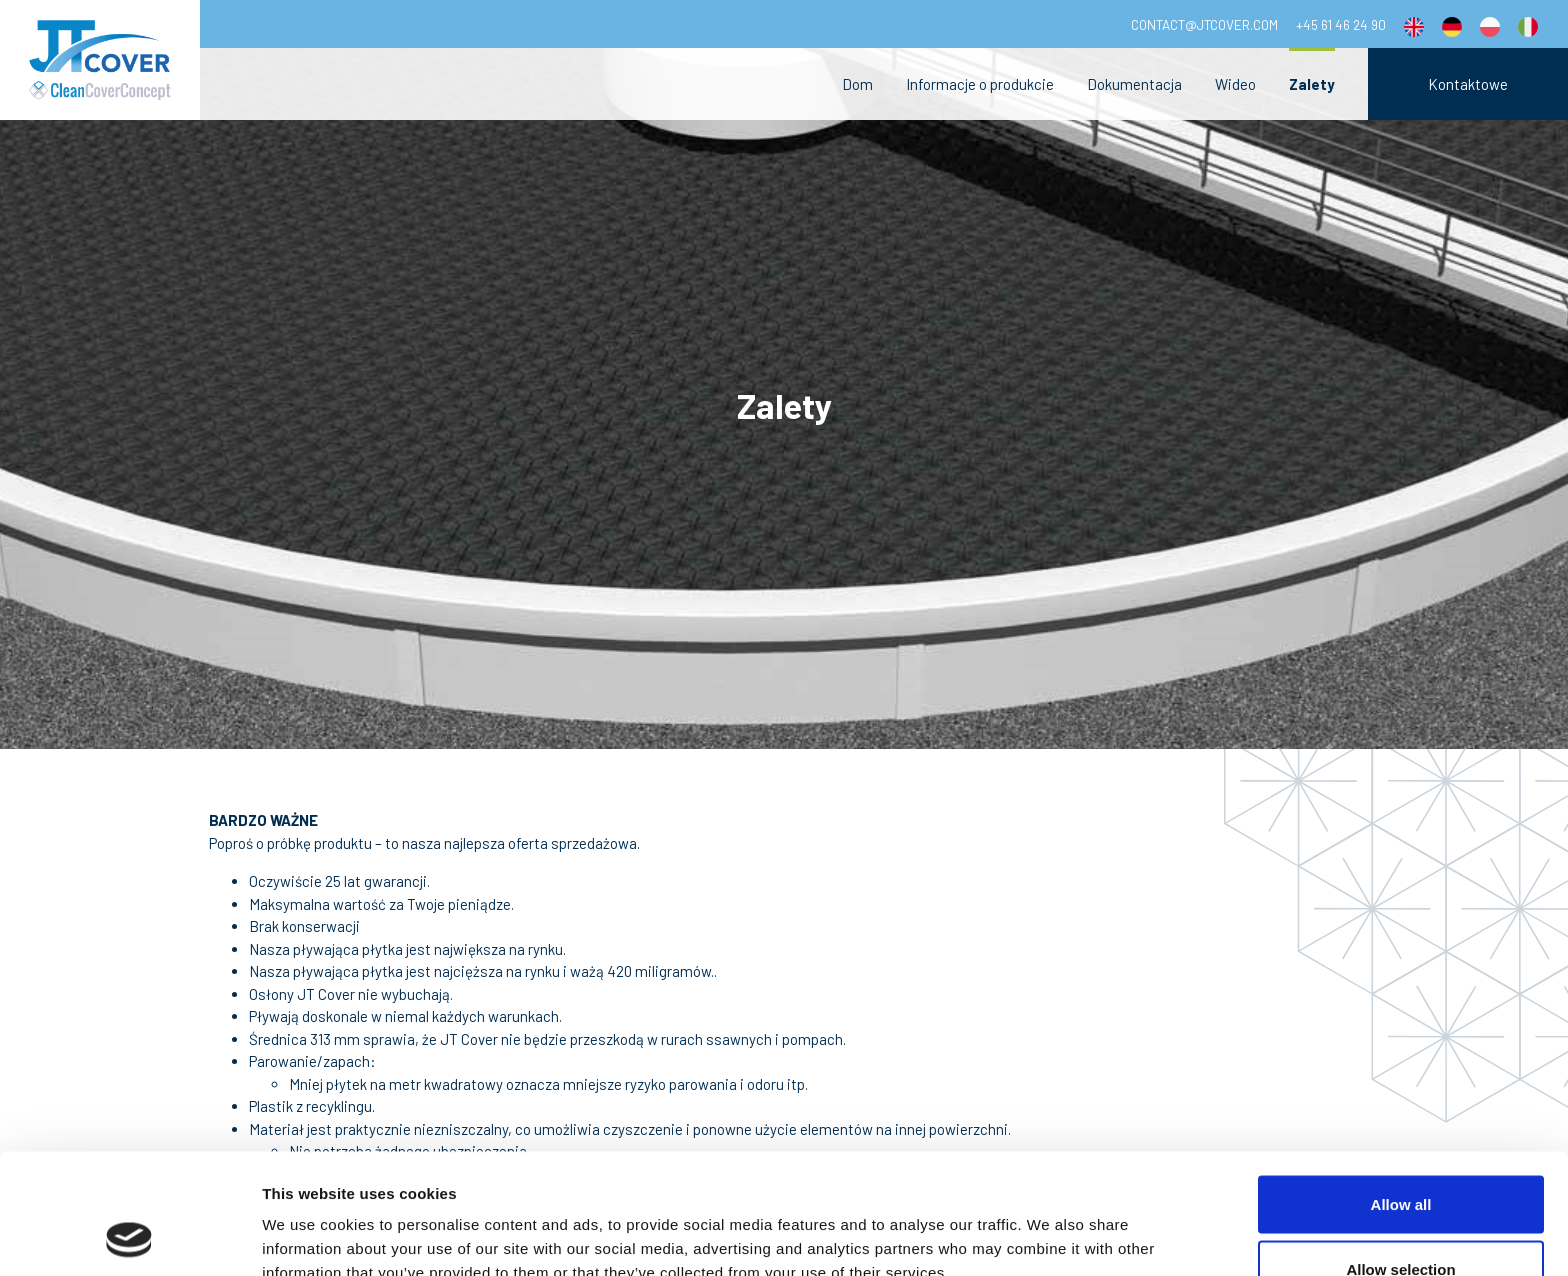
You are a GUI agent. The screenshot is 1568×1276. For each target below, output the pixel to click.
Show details (1049, 1224)
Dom (857, 84)
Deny (1401, 1222)
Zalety (1312, 84)
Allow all (1401, 1091)
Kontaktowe (1468, 84)
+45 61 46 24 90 (1341, 24)
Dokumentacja (1134, 84)
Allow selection (1400, 1157)
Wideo (1235, 84)
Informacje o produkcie (980, 84)
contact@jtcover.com (1204, 24)
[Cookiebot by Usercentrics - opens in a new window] (129, 1237)
